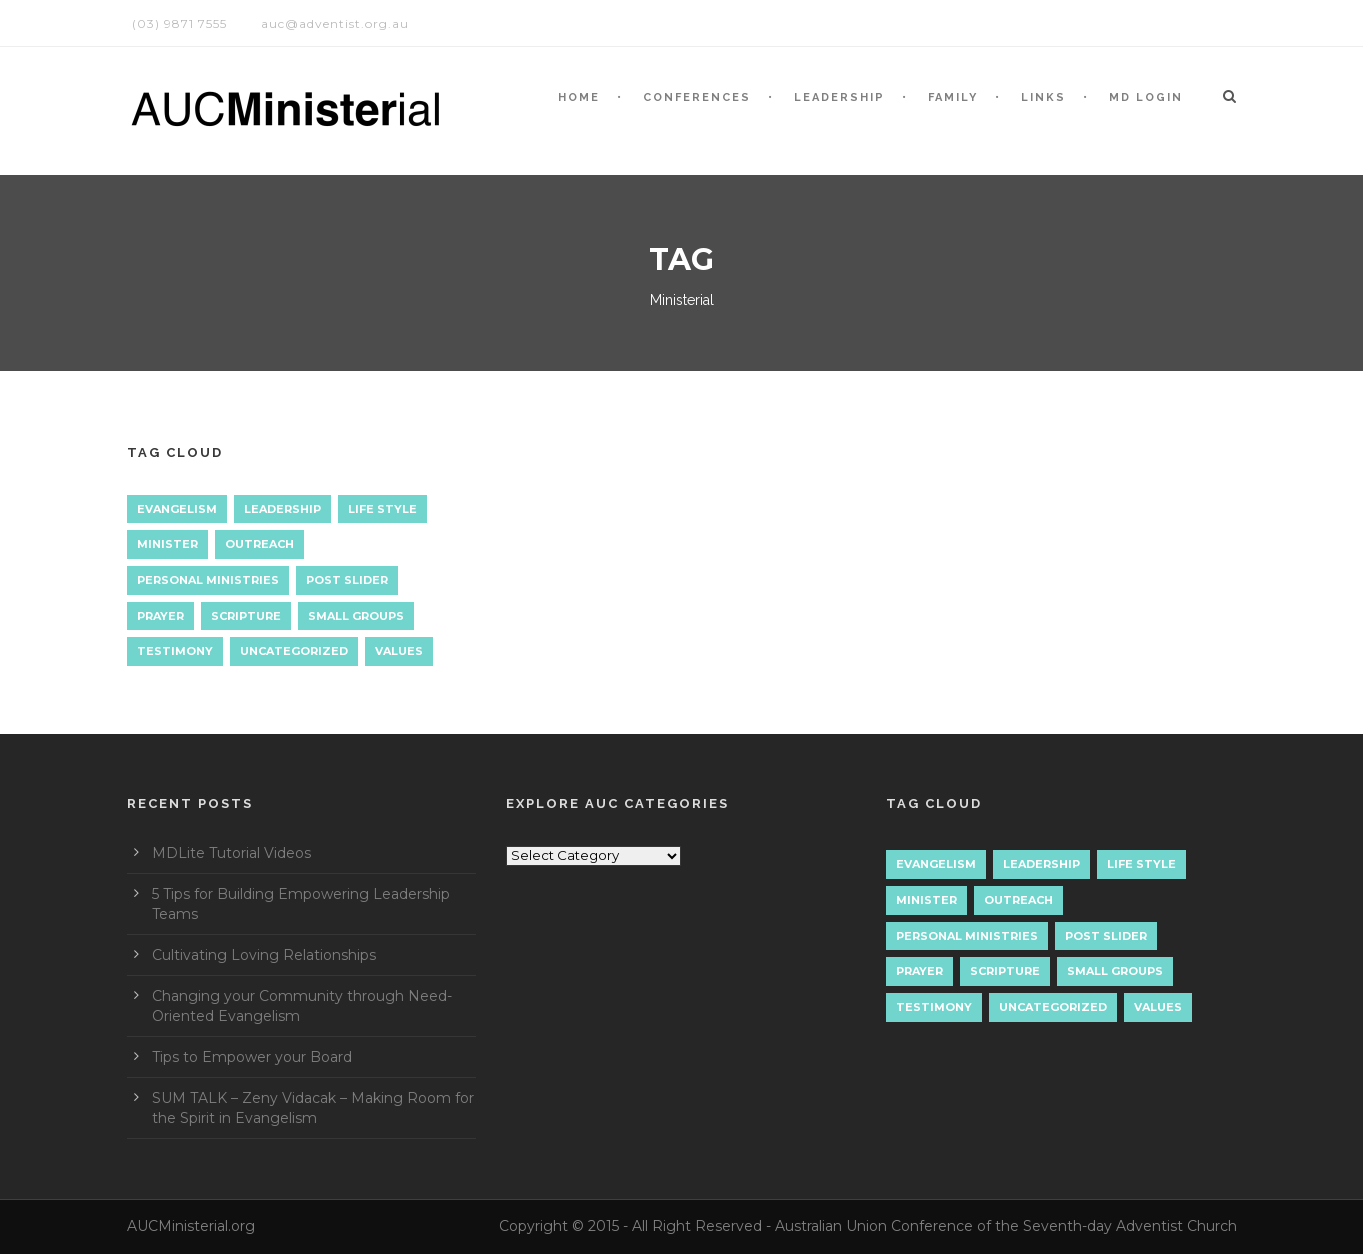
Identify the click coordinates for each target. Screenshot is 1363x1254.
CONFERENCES (697, 97)
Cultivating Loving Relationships (264, 955)
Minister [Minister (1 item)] (167, 544)
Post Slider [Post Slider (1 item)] (347, 580)
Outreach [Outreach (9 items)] (259, 544)
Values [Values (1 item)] (399, 651)
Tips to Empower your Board (252, 1057)
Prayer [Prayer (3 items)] (160, 616)
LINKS (1043, 97)
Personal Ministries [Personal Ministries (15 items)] (208, 580)
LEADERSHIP (839, 97)
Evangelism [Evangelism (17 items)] (177, 509)
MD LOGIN (1146, 97)
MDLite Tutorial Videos (231, 853)
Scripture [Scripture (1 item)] (246, 616)
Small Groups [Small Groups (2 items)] (356, 616)
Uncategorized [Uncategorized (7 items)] (294, 651)
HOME (579, 97)
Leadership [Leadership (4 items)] (282, 509)
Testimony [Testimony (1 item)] (175, 651)
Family (953, 97)
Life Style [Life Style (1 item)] (382, 509)
